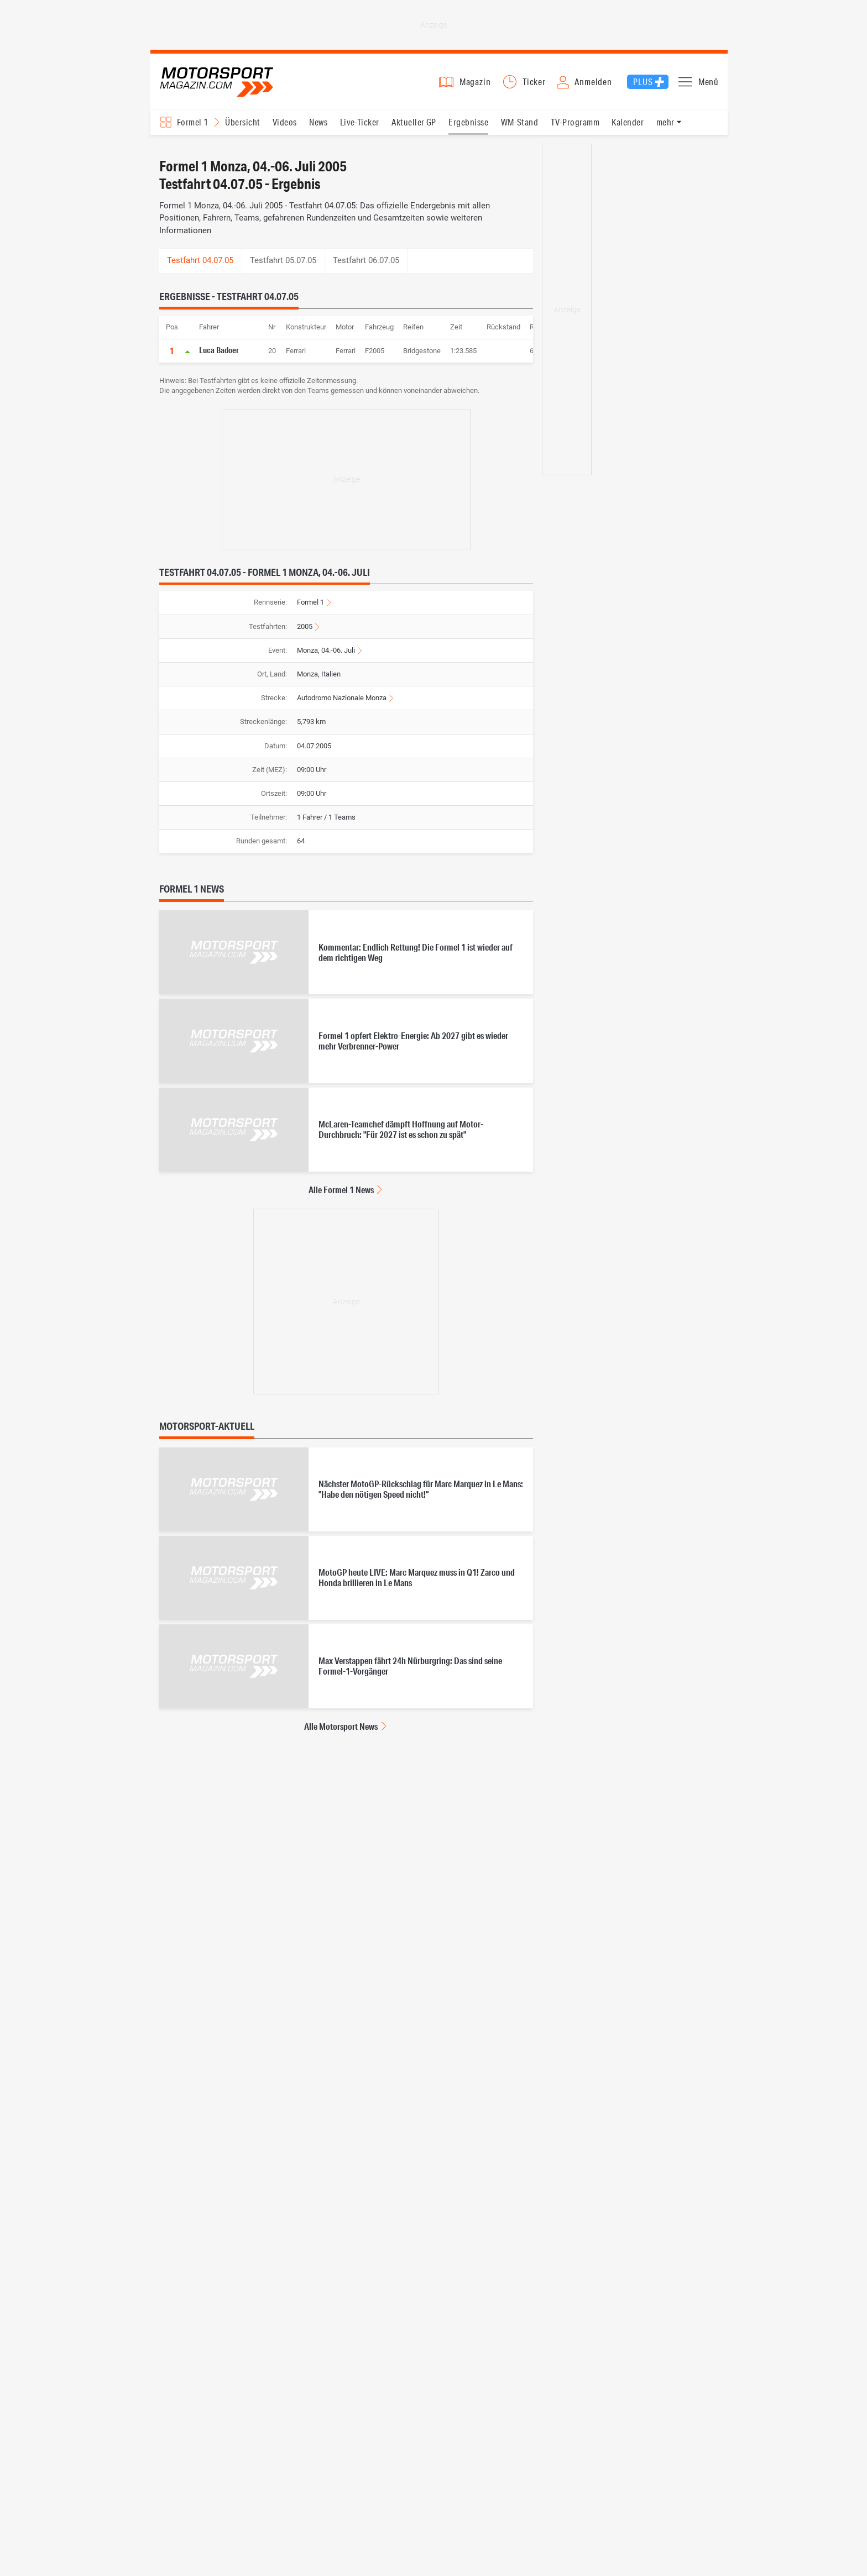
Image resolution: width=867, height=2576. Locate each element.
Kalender (628, 122)
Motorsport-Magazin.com (216, 81)
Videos (285, 122)
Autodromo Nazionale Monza (342, 698)
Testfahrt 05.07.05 (283, 260)
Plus (642, 81)
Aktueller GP (413, 122)
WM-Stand (520, 122)
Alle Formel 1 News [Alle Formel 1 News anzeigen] (341, 1189)
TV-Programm (575, 122)
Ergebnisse (468, 122)
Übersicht (242, 122)
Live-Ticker (359, 122)
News (318, 122)
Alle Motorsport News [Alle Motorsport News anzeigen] (341, 1726)
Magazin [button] (475, 81)
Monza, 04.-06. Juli (326, 650)
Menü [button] (708, 81)
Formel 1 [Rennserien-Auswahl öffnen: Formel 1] (192, 122)
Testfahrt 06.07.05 (366, 260)
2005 (304, 626)
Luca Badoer (219, 349)
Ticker (534, 81)
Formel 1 (310, 602)
